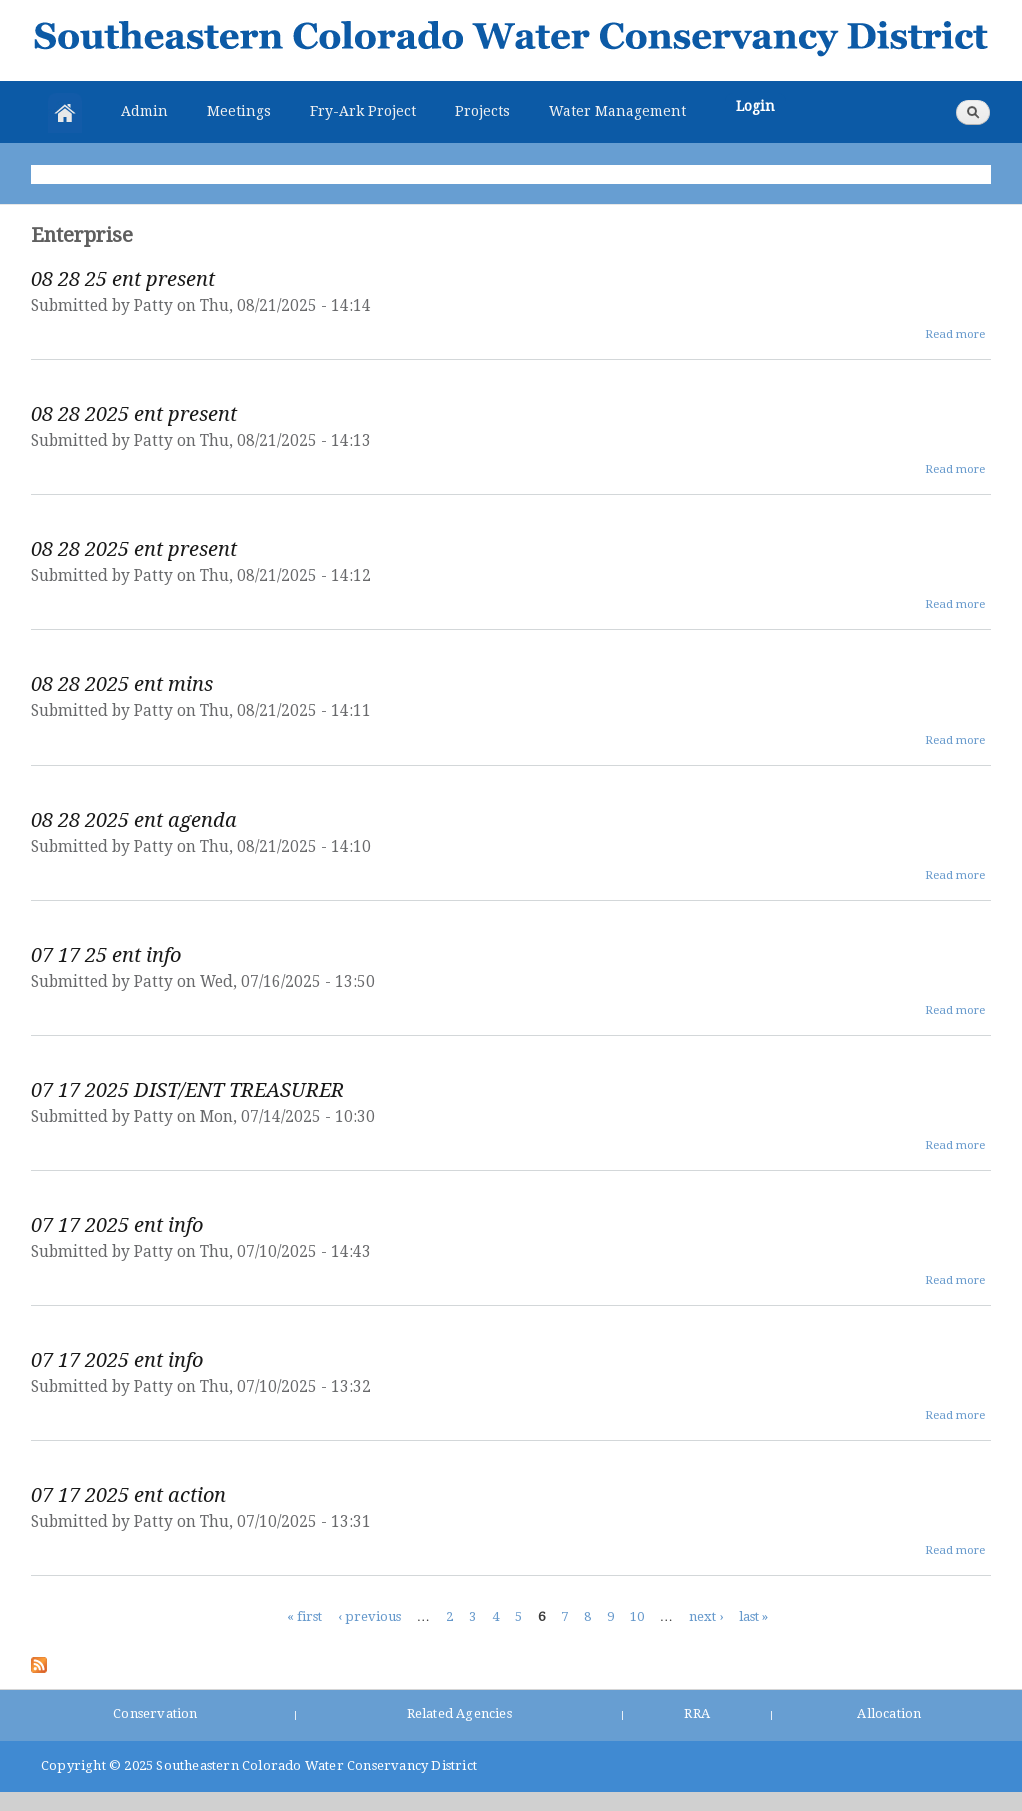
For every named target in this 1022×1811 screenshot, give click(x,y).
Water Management (617, 111)
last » (753, 1615)
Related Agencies (459, 1713)
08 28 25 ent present (123, 279)
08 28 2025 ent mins (122, 684)
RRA (697, 1713)
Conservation (155, 1713)
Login (755, 106)
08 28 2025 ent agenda (134, 820)
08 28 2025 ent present (134, 414)
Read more (955, 334)
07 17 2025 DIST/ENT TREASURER (187, 1090)
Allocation (889, 1713)
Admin (144, 111)
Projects (482, 111)
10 (637, 1615)
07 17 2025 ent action (128, 1495)
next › (706, 1615)
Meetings (239, 111)
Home (65, 113)
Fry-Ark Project (363, 111)
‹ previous (369, 1615)
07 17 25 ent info (106, 955)
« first (304, 1615)
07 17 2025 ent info (117, 1225)
